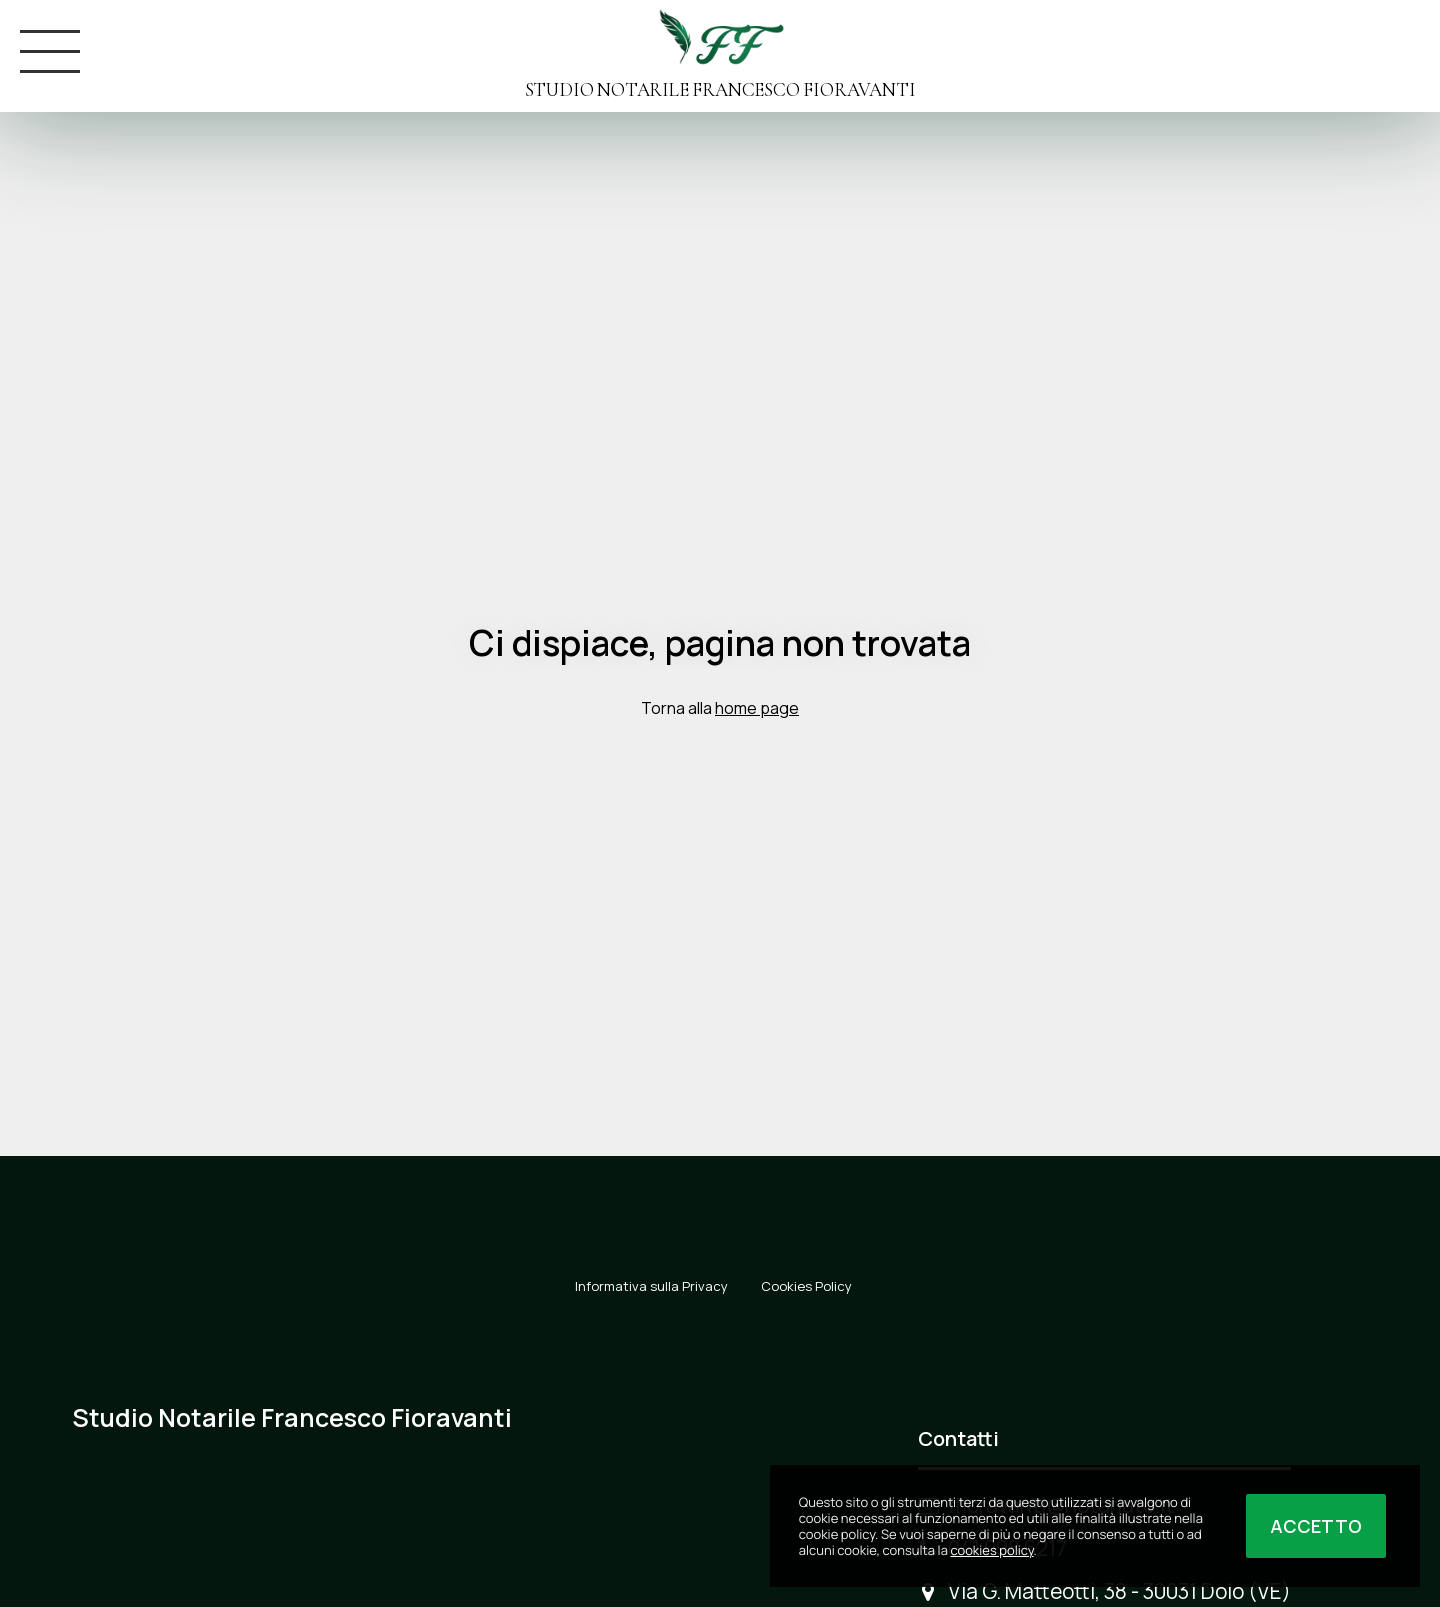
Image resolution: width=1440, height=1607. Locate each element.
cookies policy (991, 1550)
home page (757, 708)
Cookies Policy (806, 1286)
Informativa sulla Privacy (651, 1286)
